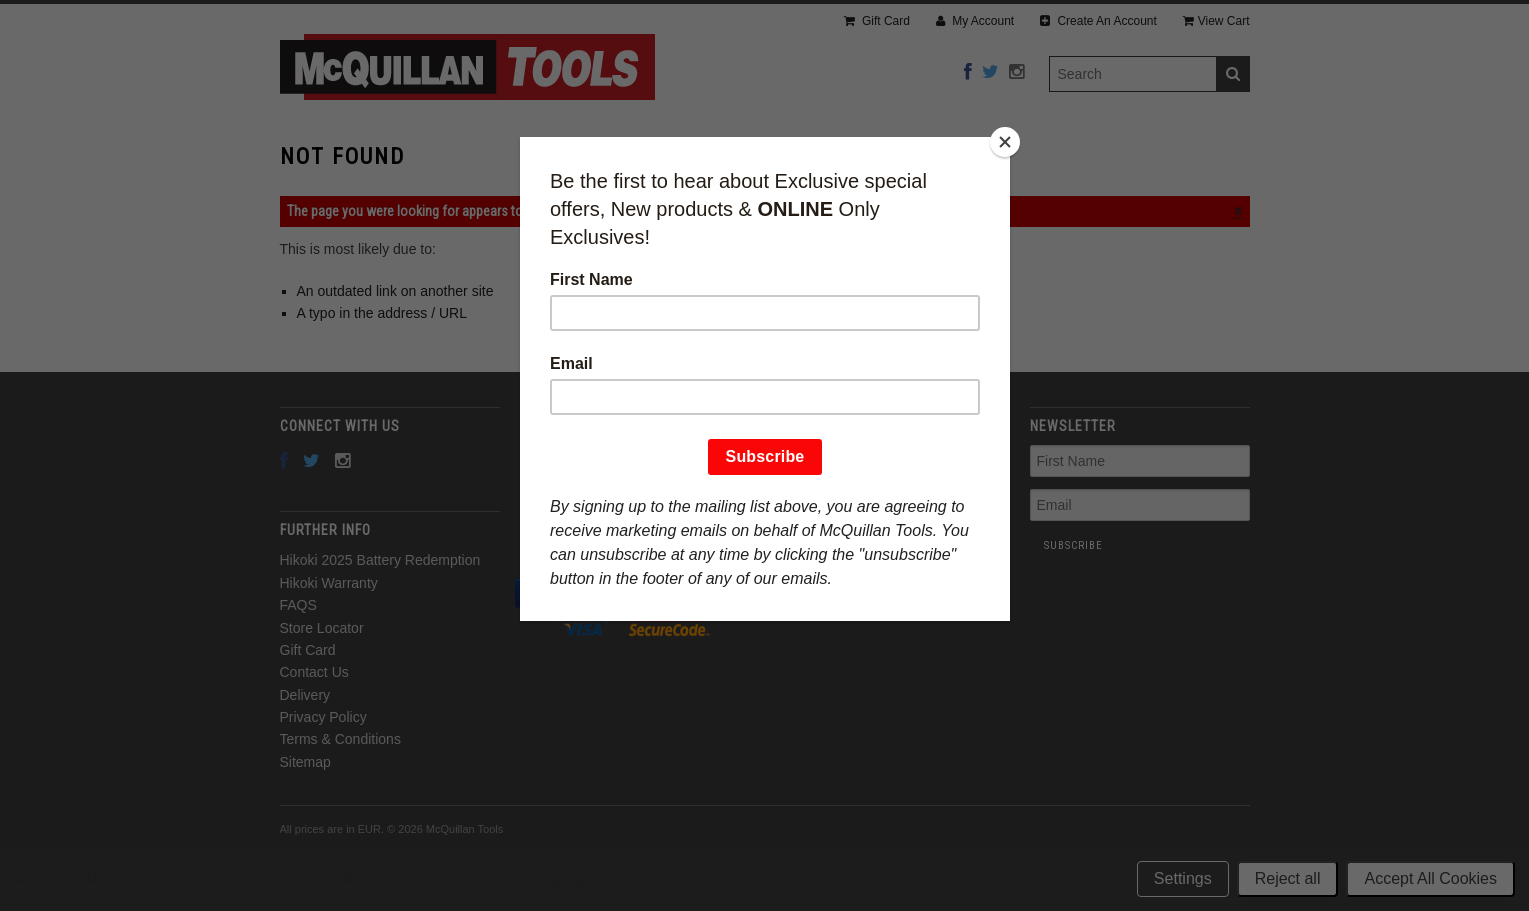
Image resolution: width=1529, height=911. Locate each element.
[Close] (1005, 142)
